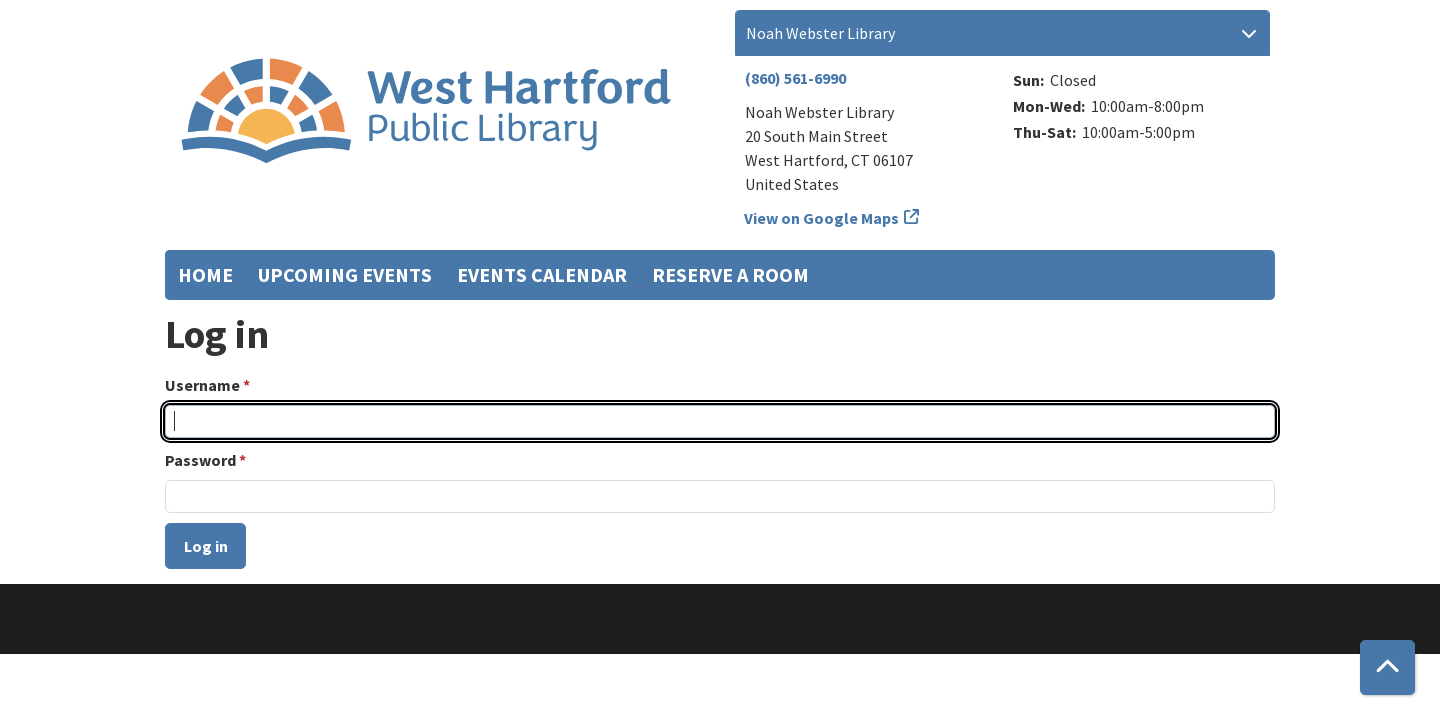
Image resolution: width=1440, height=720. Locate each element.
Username (202, 385)
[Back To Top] (1387, 667)
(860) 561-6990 (795, 78)
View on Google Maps (822, 218)
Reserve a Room (730, 274)
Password (200, 460)
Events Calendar (542, 274)
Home (205, 274)
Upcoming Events (345, 274)
